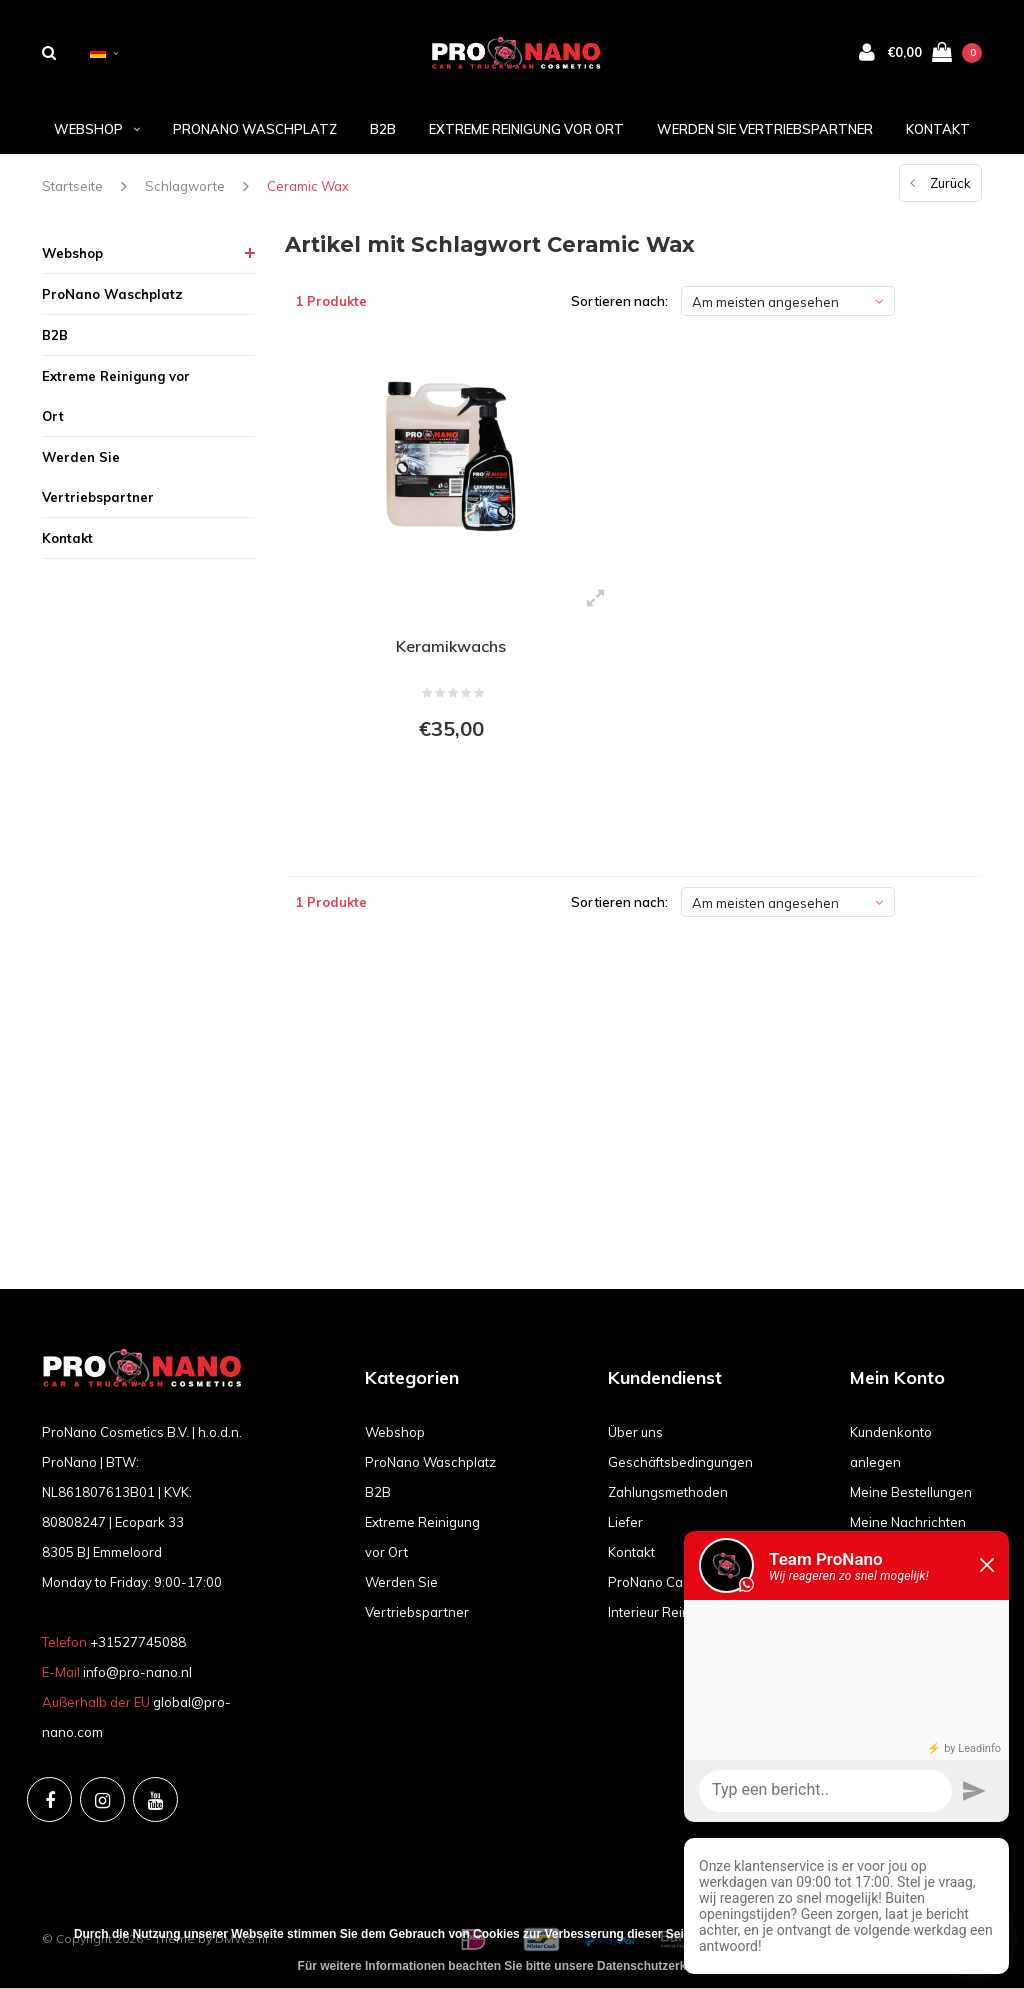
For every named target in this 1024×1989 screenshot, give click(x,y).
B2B (383, 129)
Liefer (625, 1522)
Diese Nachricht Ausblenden (839, 1934)
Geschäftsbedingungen (680, 1462)
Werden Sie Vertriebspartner (765, 129)
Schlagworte (185, 186)
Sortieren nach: (619, 301)
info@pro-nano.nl (137, 1672)
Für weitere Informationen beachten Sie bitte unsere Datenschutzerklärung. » (517, 1966)
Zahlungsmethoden (668, 1492)
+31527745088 (138, 1642)
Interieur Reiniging (664, 1612)
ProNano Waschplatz (255, 129)
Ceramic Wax (308, 186)
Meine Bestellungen (911, 1492)
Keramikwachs (451, 646)
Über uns (635, 1432)
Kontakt (938, 129)
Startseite (72, 186)
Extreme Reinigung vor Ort (526, 129)
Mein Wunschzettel (908, 1582)
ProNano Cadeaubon (673, 1582)
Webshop (97, 129)
